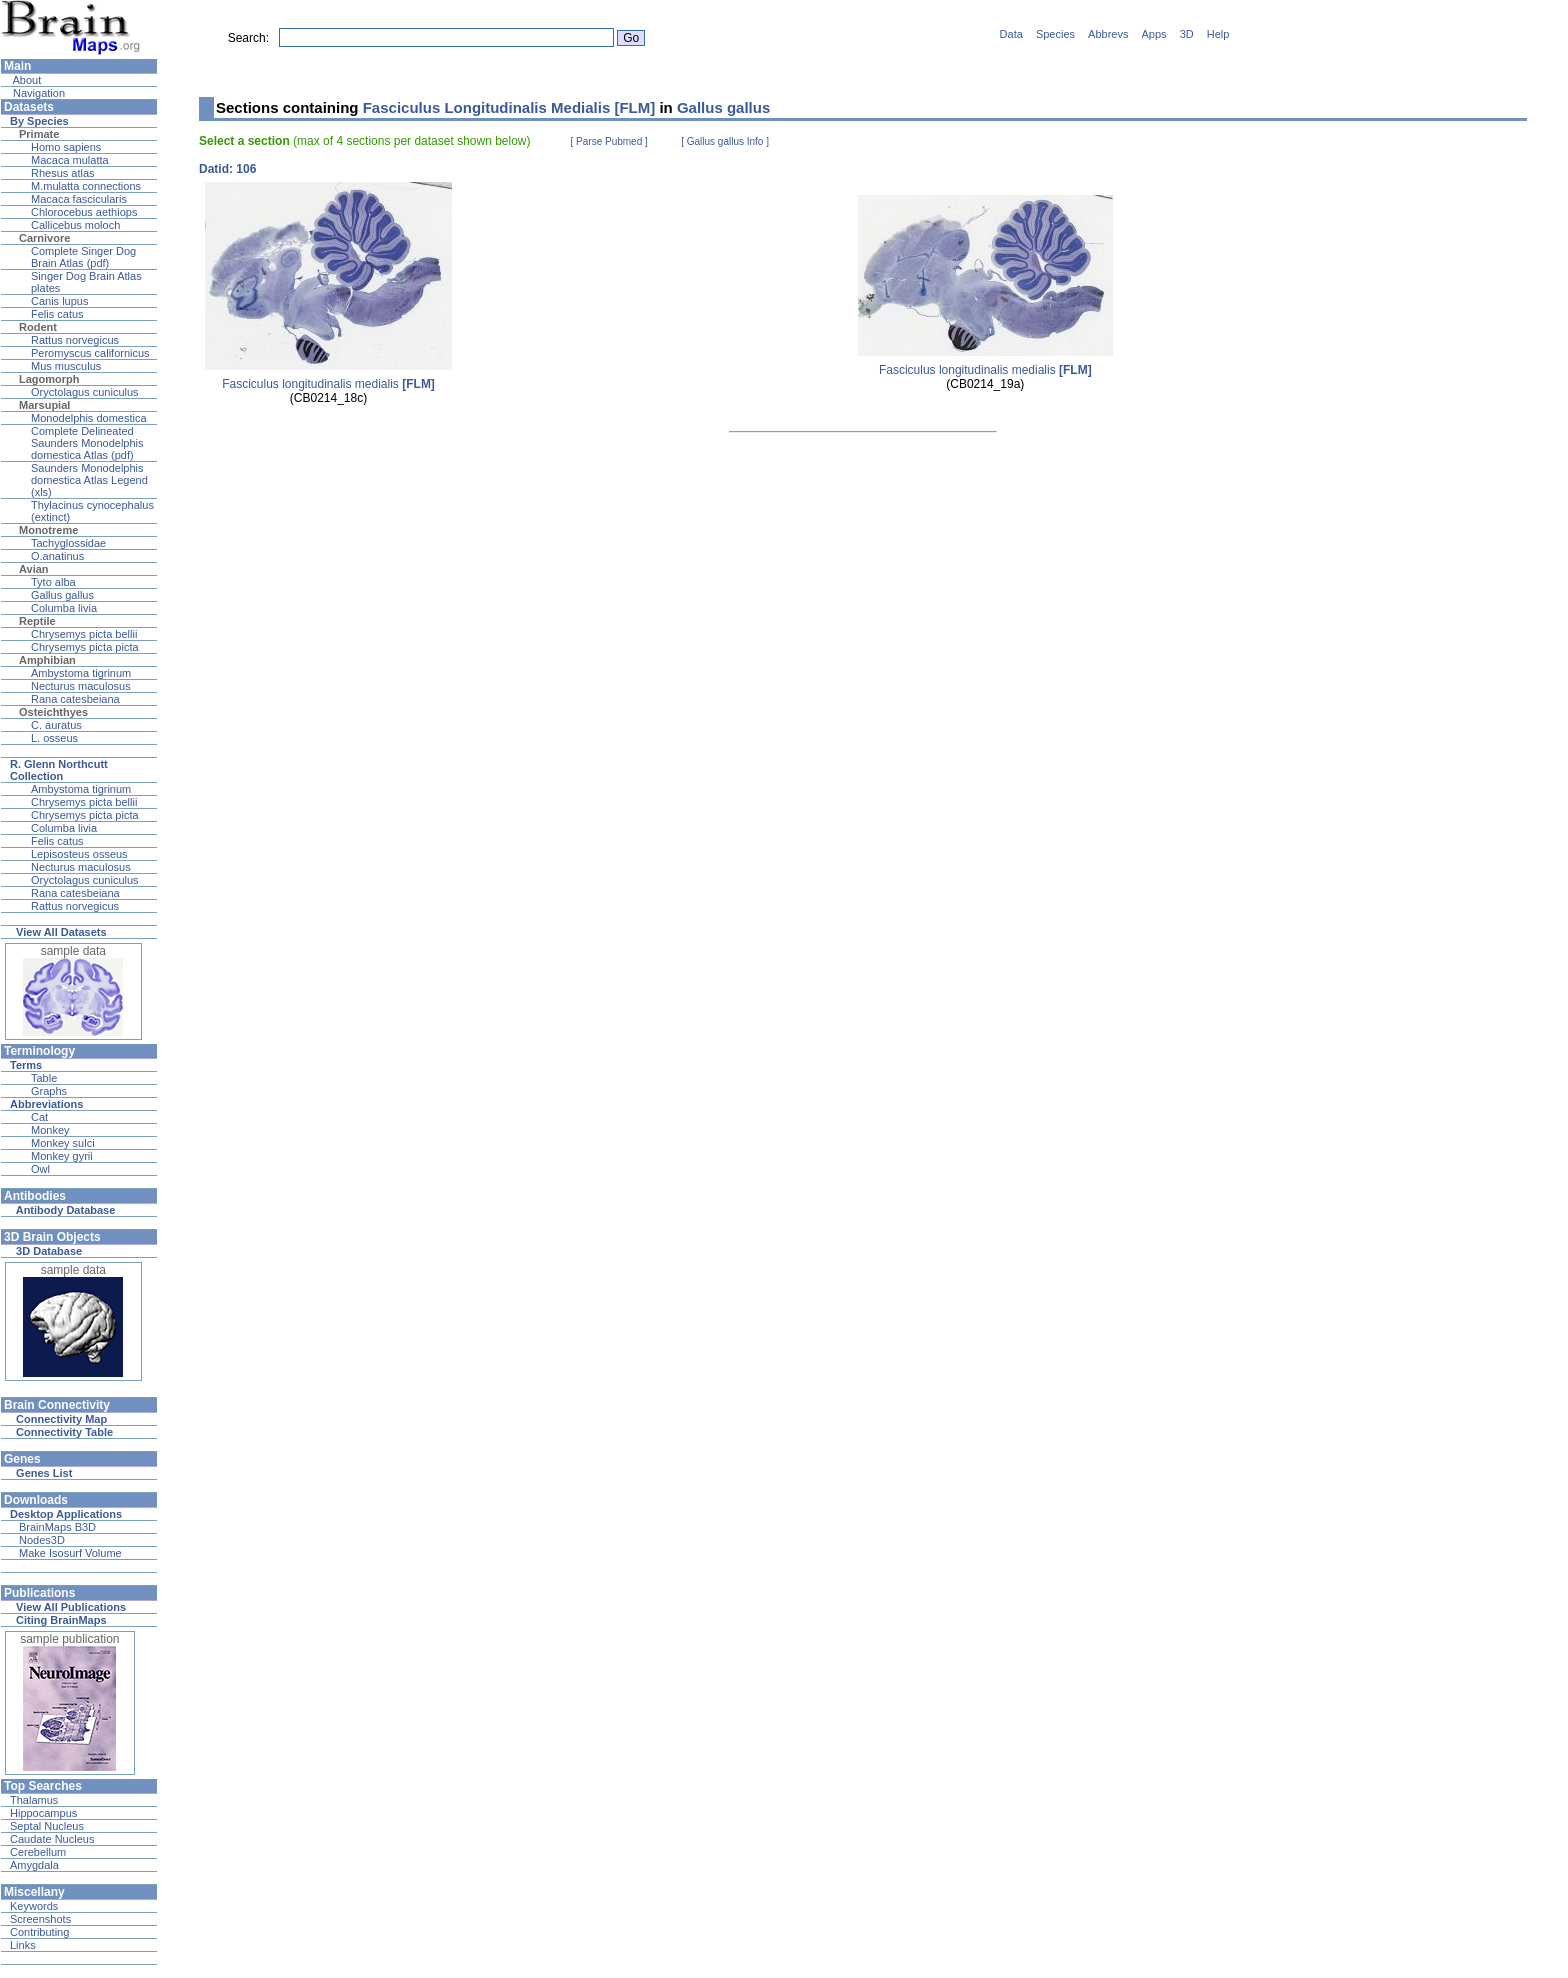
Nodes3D (42, 1540)
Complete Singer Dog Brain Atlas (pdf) (83, 257)
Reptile (37, 621)
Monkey (50, 1130)
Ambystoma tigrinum (81, 673)
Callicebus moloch (75, 225)
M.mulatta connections (86, 186)
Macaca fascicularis (79, 199)
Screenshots (40, 1919)
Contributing (39, 1932)
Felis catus (57, 314)
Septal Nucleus (47, 1826)
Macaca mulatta (70, 160)
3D (1187, 34)
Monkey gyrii (62, 1156)
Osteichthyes (53, 712)
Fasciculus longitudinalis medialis (328, 384)
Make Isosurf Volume (70, 1553)
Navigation (37, 93)
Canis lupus (59, 301)
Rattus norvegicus (75, 340)
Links (23, 1945)
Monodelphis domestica (89, 418)
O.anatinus (57, 556)
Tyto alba (53, 582)
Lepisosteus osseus (79, 854)
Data (1011, 34)
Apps (1154, 34)
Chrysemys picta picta (85, 647)
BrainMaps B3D (57, 1527)
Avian (34, 569)
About (25, 80)
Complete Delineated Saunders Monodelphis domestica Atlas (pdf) (87, 443)
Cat (39, 1117)
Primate (39, 134)
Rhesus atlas (63, 173)
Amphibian (47, 660)
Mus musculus (66, 366)
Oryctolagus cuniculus (85, 392)
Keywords (34, 1906)
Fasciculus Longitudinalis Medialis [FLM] (509, 107)
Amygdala (34, 1865)
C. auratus (56, 725)
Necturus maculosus (81, 686)
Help (1218, 34)
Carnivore (44, 238)
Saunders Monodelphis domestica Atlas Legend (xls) (89, 480)
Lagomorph (49, 379)
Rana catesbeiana (75, 699)
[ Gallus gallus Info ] (725, 141)
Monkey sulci (63, 1143)
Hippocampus (43, 1813)
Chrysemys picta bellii (84, 634)
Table (44, 1078)
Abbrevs (1108, 34)
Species (1055, 34)
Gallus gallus (62, 595)
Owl (40, 1169)
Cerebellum (38, 1852)
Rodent (38, 327)
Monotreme (48, 530)
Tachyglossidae (68, 543)
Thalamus (34, 1800)
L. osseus (54, 738)
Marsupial (44, 405)
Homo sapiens (66, 147)
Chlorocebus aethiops (84, 212)
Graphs (49, 1091)
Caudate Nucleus (52, 1839)
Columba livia (64, 608)
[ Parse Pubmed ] (609, 141)
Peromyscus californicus (90, 353)
